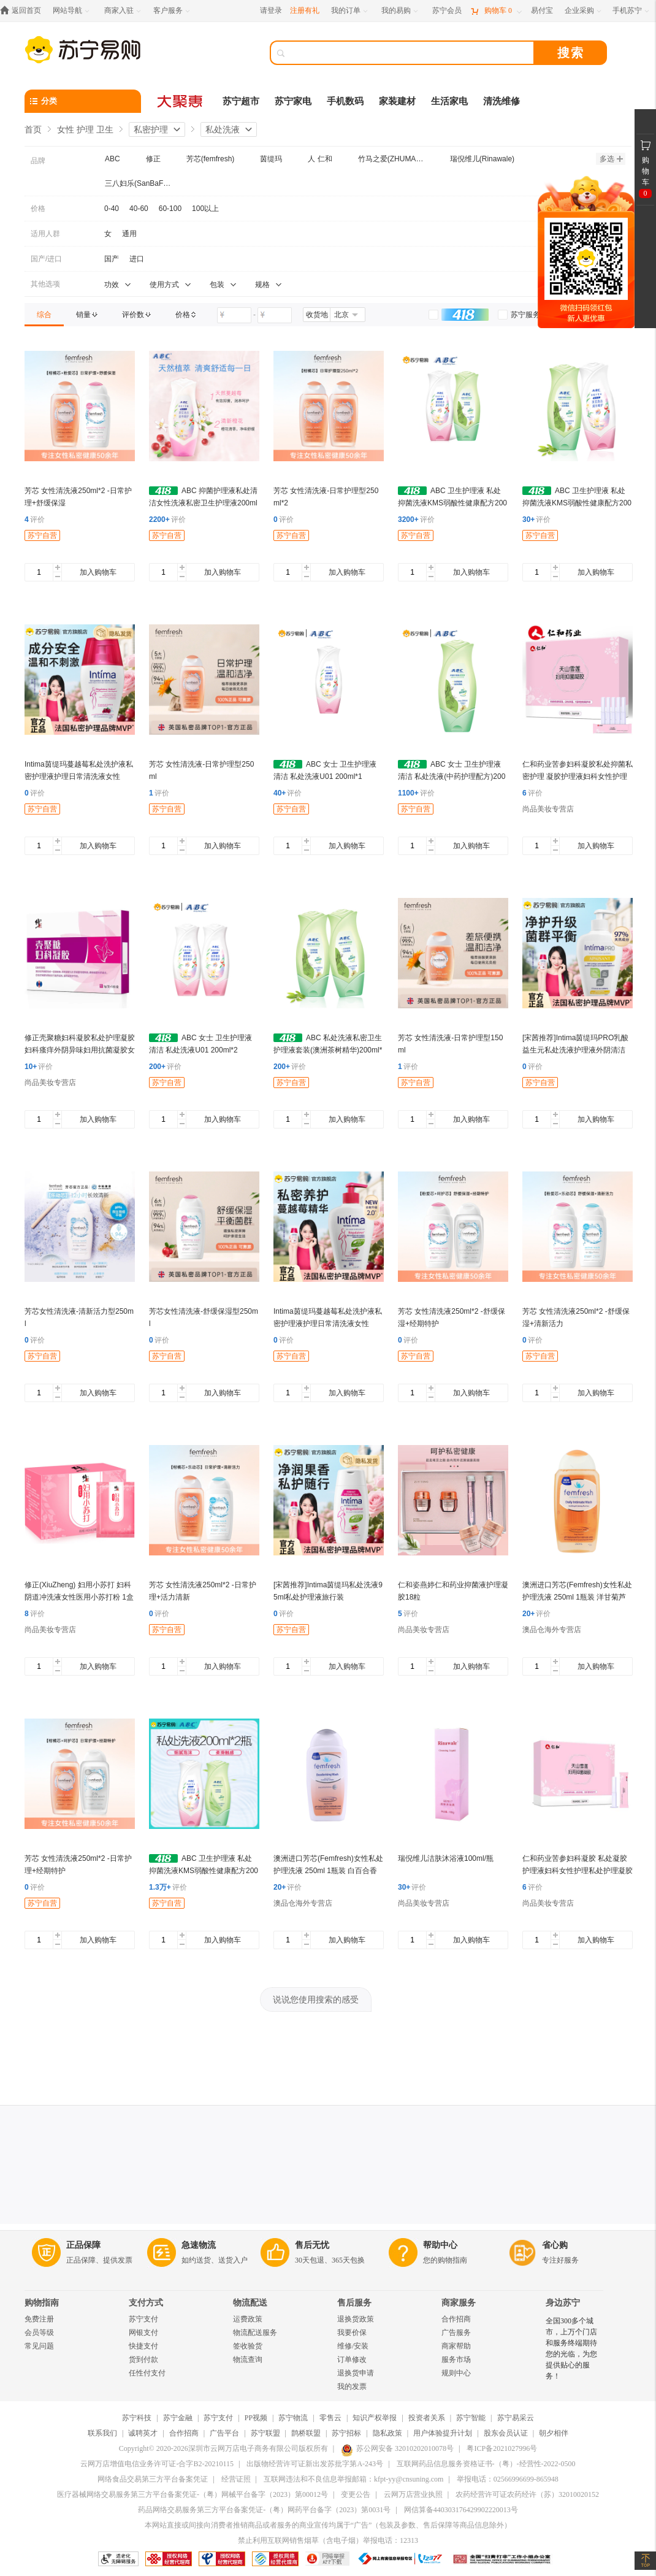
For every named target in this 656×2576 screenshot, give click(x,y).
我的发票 (352, 2386)
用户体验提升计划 (442, 2433)
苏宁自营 (42, 535)
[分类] (83, 101)
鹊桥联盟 (306, 2433)
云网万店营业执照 (413, 2494)
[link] (44, 314)
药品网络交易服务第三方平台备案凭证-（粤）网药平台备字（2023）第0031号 (264, 2509)
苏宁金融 (178, 2417)
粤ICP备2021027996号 (502, 2448)
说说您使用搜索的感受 (316, 1999)
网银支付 (143, 2332)
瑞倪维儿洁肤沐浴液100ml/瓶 (446, 1858)
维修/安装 (352, 2346)
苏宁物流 (293, 2417)
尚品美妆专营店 (548, 809)
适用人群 (45, 233)
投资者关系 (426, 2417)
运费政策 (247, 2319)
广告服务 (456, 2332)
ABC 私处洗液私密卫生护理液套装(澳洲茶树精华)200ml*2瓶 (327, 1050)
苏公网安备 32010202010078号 (397, 2448)
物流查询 (247, 2359)
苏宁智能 (471, 2417)
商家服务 (458, 2302)
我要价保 (352, 2332)
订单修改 (352, 2359)
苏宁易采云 (515, 2417)
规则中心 (456, 2373)
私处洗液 (222, 129)
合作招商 (456, 2319)
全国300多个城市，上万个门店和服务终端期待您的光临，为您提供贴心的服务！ (571, 2348)
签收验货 (247, 2346)
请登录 (271, 10)
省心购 (555, 2245)
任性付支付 (147, 2373)
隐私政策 (387, 2433)
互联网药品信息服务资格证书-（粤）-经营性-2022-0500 (486, 2463)
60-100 (170, 208)
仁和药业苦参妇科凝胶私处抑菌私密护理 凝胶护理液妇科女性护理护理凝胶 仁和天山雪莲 (577, 776)
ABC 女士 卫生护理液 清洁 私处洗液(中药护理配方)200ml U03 (451, 776)
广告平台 (224, 2433)
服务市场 (456, 2359)
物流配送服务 (255, 2332)
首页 (33, 129)
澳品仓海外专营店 (551, 1629)
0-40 (111, 208)
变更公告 (355, 2494)
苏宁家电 (293, 101)
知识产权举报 (375, 2417)
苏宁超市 (241, 101)
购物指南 (42, 2302)
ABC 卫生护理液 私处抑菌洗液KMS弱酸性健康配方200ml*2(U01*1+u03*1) (452, 502)
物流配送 (250, 2302)
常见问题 (39, 2346)
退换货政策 (355, 2319)
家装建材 (397, 101)
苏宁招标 (346, 2433)
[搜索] (410, 53)
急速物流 (198, 2245)
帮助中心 (440, 2245)
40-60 (138, 208)
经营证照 (236, 2479)
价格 (38, 208)
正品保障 (83, 2245)
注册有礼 (304, 10)
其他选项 (45, 284)
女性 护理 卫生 (85, 129)
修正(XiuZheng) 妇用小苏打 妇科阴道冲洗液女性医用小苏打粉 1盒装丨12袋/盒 (79, 1597)
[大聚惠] (181, 101)
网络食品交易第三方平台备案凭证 (152, 2479)
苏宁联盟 (265, 2433)
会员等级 (39, 2332)
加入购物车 (98, 572)
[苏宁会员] (447, 10)
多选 (611, 159)
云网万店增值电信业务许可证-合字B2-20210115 (157, 2463)
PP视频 (256, 2417)
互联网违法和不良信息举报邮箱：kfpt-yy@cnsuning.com (353, 2479)
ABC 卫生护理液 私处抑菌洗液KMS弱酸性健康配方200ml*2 (203, 1870)
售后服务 (354, 2302)
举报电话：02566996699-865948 (508, 2479)
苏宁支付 (143, 2319)
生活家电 (449, 101)
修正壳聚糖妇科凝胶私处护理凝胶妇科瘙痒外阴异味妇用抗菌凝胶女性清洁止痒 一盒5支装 (80, 1050)
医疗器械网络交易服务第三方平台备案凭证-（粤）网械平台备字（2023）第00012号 (192, 2494)
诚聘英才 (143, 2433)
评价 (35, 519)
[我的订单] (350, 10)
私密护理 (151, 129)
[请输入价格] (234, 315)
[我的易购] (400, 10)
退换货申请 (355, 2373)
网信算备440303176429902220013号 (461, 2509)
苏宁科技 (136, 2417)
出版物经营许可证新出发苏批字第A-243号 (314, 2463)
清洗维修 (501, 101)
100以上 (205, 208)
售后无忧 (312, 2245)
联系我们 (102, 2433)
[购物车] (496, 10)
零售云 (330, 2417)
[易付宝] (542, 10)
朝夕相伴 (553, 2433)
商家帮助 (456, 2346)
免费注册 (39, 2319)
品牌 (38, 160)
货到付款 (143, 2359)
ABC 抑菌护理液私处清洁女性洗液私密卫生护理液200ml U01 (203, 502)
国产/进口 (46, 259)
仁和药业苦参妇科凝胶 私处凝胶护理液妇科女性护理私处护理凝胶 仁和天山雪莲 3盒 (577, 1870)
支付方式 (146, 2302)
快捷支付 (143, 2346)
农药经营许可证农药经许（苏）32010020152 (527, 2494)
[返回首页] (23, 10)
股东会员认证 (506, 2433)
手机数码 (345, 101)
